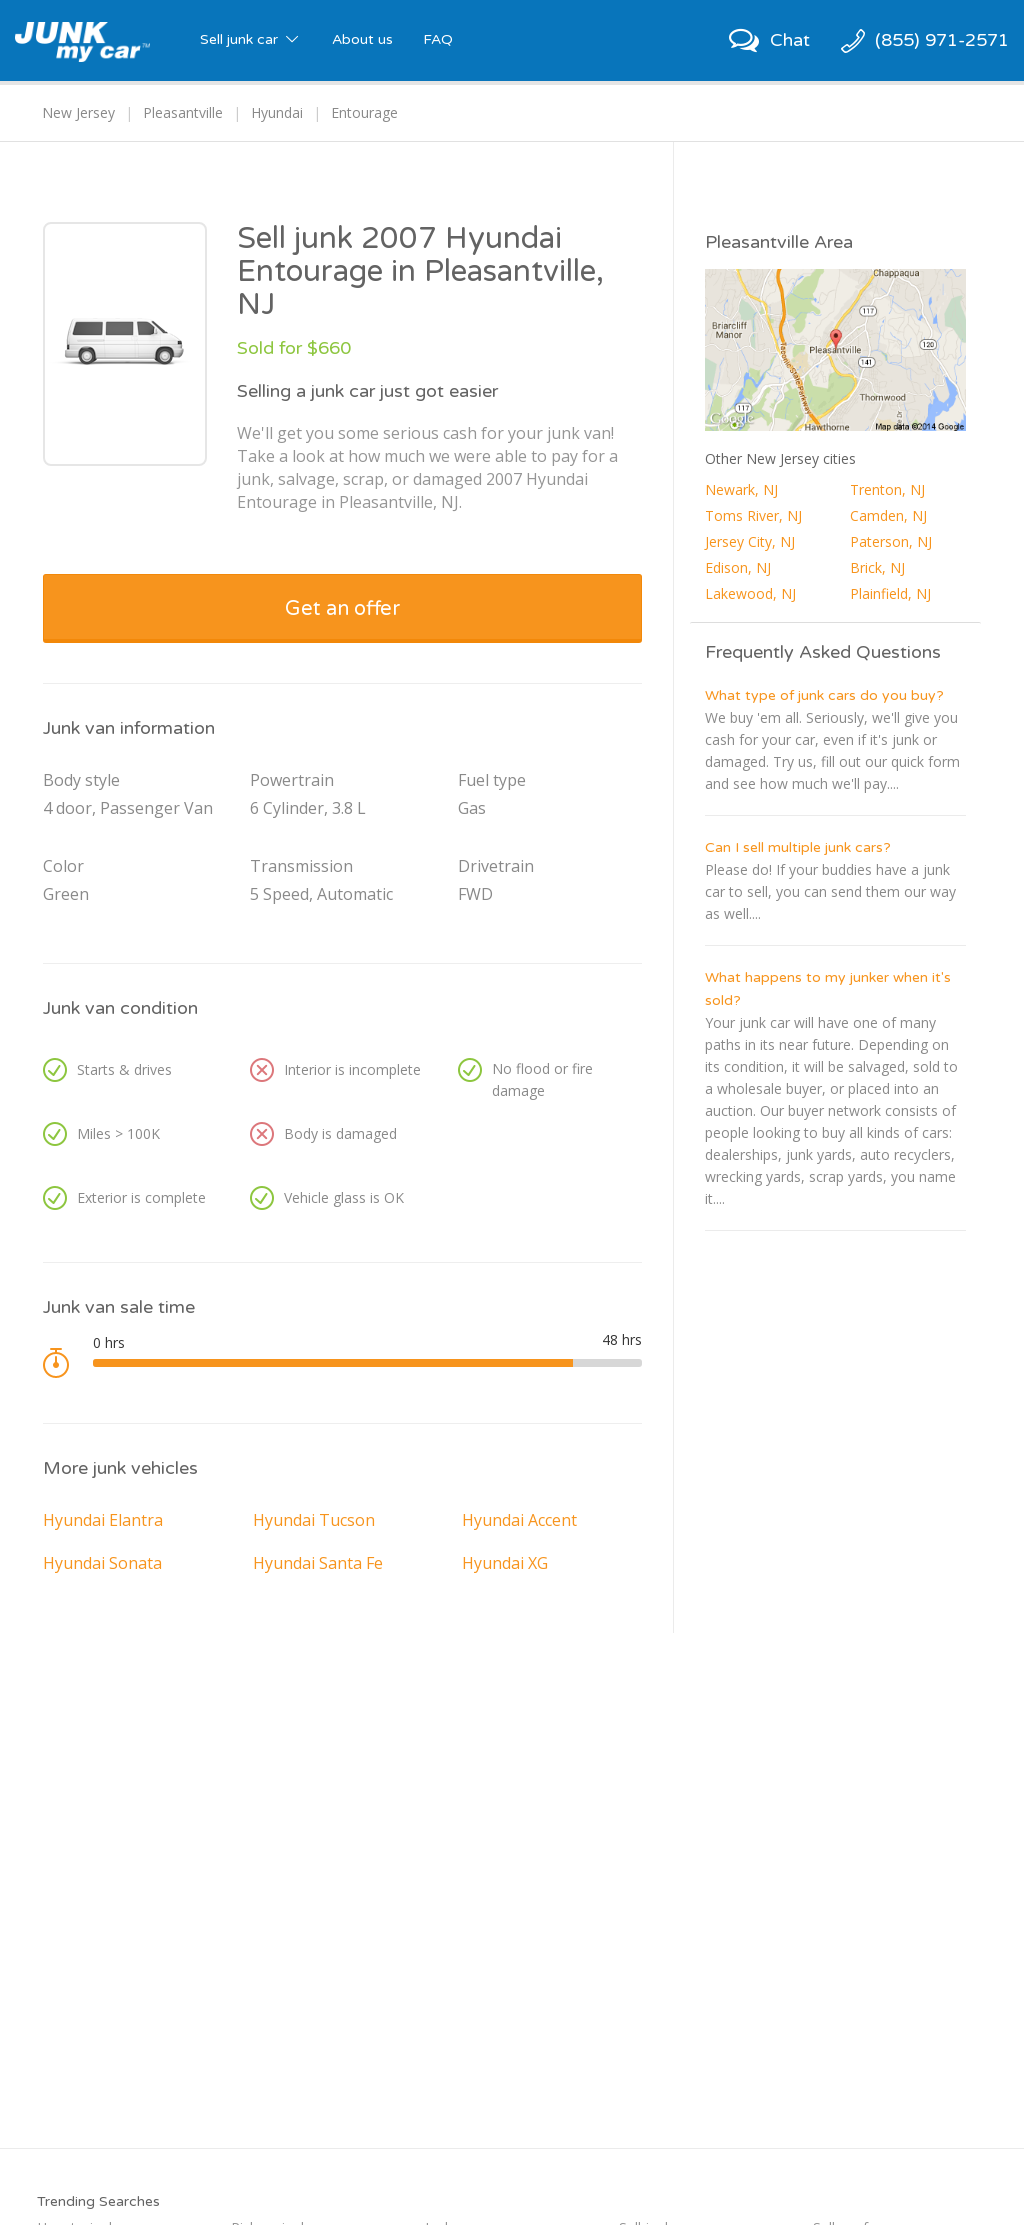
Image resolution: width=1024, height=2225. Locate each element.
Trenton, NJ (887, 489)
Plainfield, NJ (890, 593)
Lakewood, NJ (750, 593)
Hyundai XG (505, 1563)
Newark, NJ (741, 489)
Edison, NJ (738, 567)
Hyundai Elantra (103, 1520)
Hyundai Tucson (314, 1520)
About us (362, 39)
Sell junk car (251, 39)
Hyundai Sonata (102, 1563)
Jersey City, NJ (750, 541)
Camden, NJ (888, 515)
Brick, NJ (877, 567)
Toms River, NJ (753, 515)
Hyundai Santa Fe (318, 1563)
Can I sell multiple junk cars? (798, 847)
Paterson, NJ (891, 541)
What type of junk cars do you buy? (824, 695)
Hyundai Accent (519, 1520)
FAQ (438, 39)
